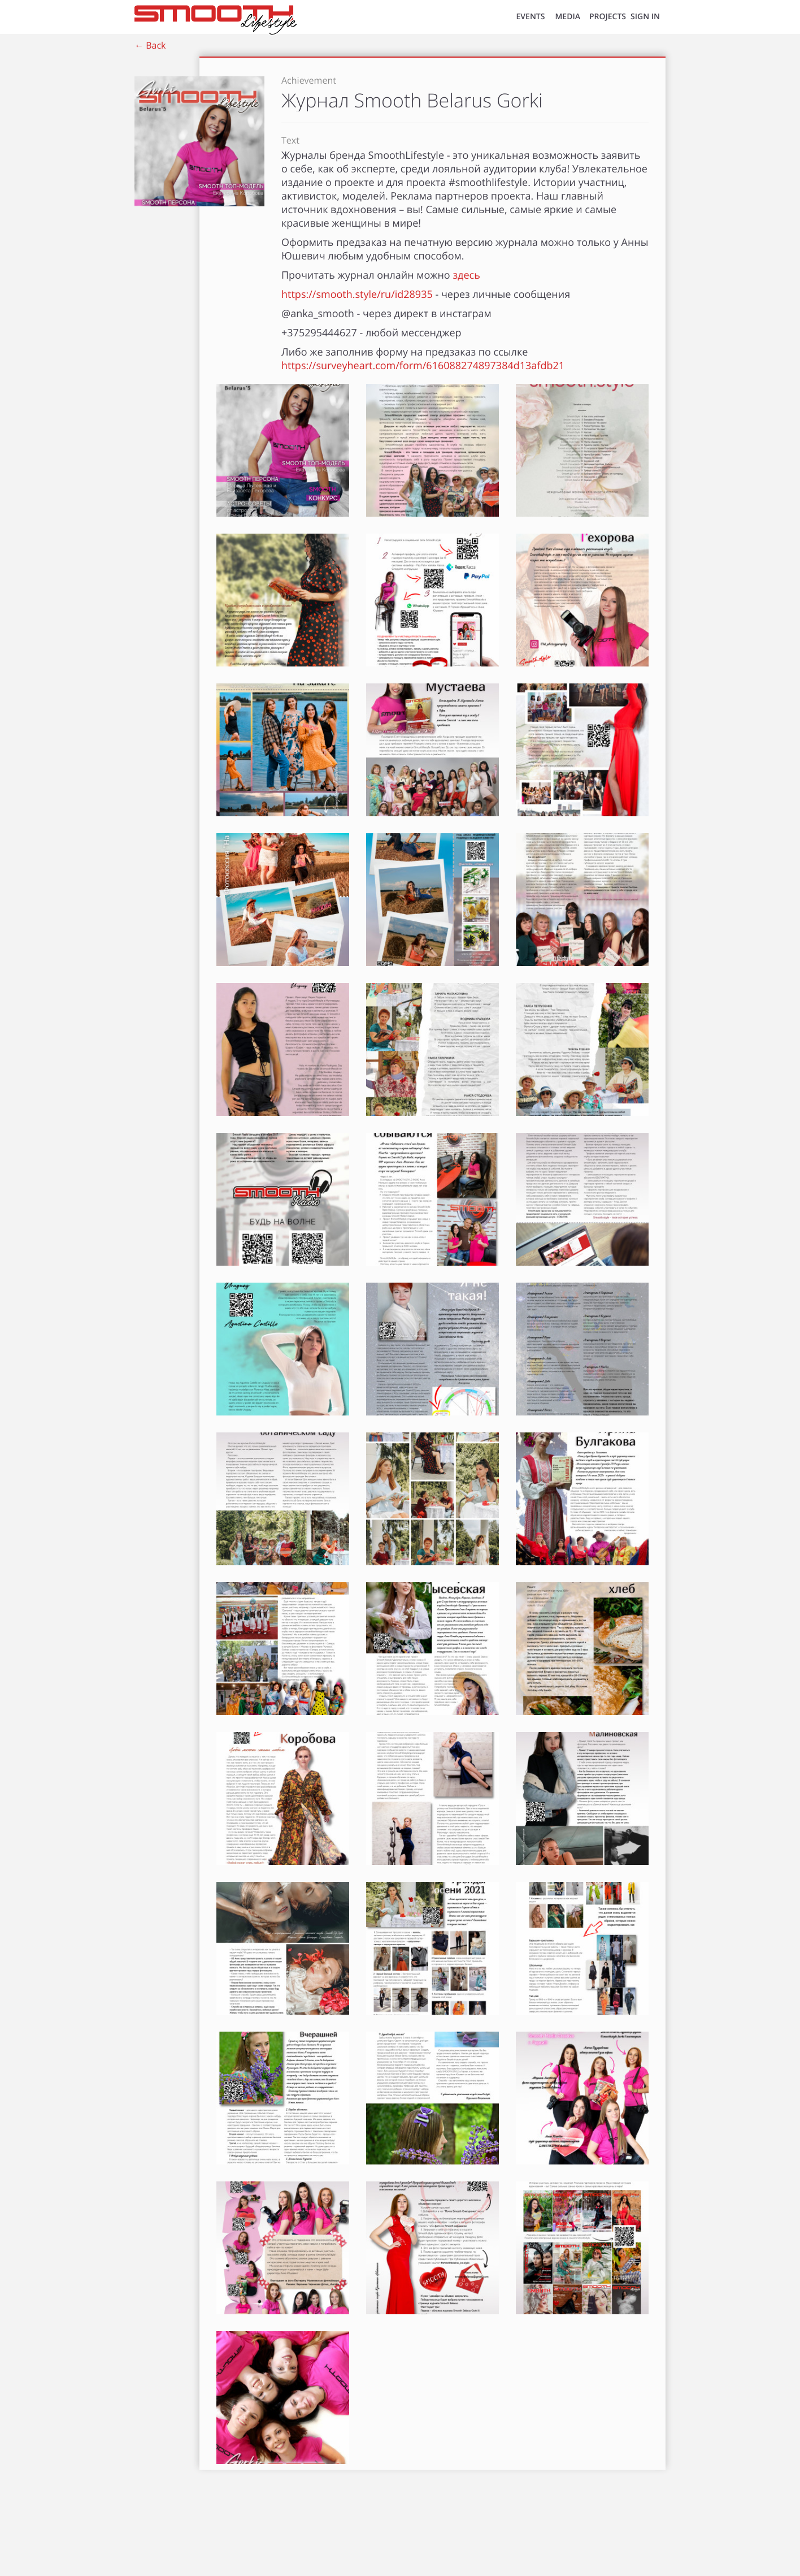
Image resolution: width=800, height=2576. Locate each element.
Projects (607, 16)
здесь (466, 275)
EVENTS (530, 16)
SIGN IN (645, 16)
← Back (150, 45)
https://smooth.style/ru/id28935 (357, 294)
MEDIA (567, 16)
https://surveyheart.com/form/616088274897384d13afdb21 (422, 366)
